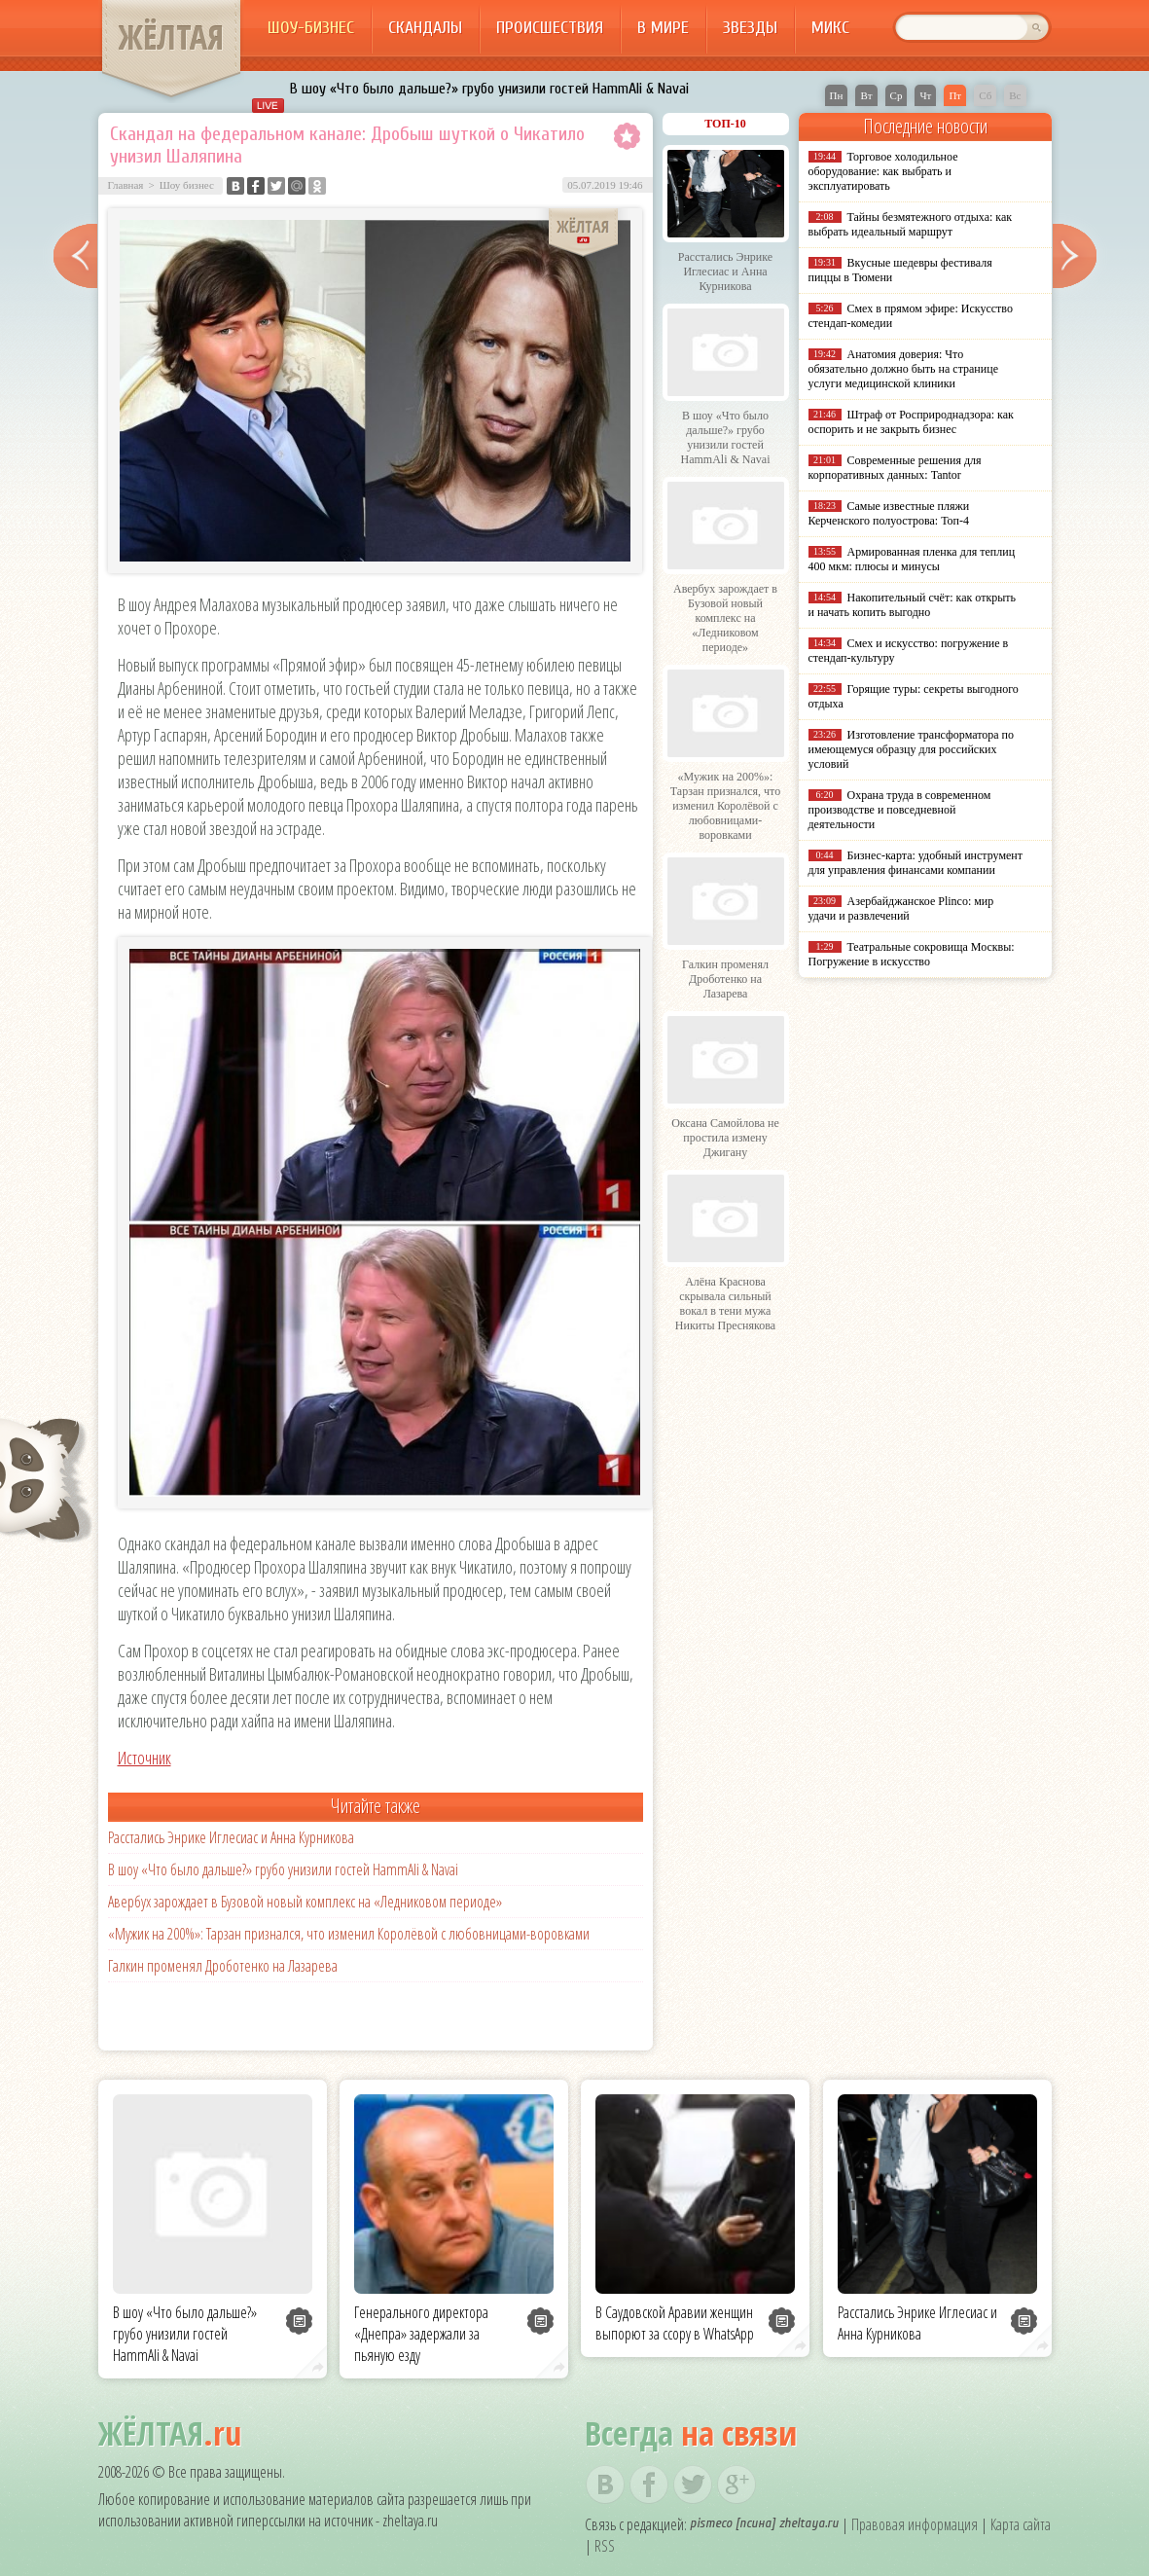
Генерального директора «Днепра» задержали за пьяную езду (421, 2334)
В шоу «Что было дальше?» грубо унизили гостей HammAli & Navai (489, 88)
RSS (604, 2546)
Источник (144, 1757)
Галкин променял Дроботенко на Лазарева (223, 1966)
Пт (955, 95)
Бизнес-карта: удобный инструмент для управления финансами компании (915, 863)
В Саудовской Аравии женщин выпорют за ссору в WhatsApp (674, 2323)
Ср (896, 95)
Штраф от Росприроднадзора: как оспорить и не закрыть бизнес (911, 422)
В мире (663, 28)
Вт (866, 95)
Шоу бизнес (187, 185)
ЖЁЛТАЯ (171, 37)
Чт (925, 95)
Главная (126, 185)
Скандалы (425, 28)
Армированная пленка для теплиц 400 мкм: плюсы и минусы (912, 559)
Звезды (750, 28)
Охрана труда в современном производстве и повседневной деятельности (899, 809)
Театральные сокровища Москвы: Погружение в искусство (911, 954)
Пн (837, 95)
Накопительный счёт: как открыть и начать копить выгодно (912, 605)
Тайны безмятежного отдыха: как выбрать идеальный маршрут (910, 224)
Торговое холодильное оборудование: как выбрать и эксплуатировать (883, 171)
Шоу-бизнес (311, 28)
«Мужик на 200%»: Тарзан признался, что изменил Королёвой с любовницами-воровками (349, 1933)
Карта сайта (1020, 2524)
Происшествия (549, 28)
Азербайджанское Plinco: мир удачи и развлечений (901, 908)
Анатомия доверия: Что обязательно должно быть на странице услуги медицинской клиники (903, 368)
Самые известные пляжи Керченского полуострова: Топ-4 (889, 513)
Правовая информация (914, 2524)
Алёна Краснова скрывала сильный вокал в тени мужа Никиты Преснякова (725, 1303)
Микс (830, 28)
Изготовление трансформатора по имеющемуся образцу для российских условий (911, 749)
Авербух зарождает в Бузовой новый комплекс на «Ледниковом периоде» (305, 1901)
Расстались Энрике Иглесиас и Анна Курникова (231, 1837)
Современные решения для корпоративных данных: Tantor (895, 468)
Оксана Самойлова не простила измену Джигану (725, 1137)
